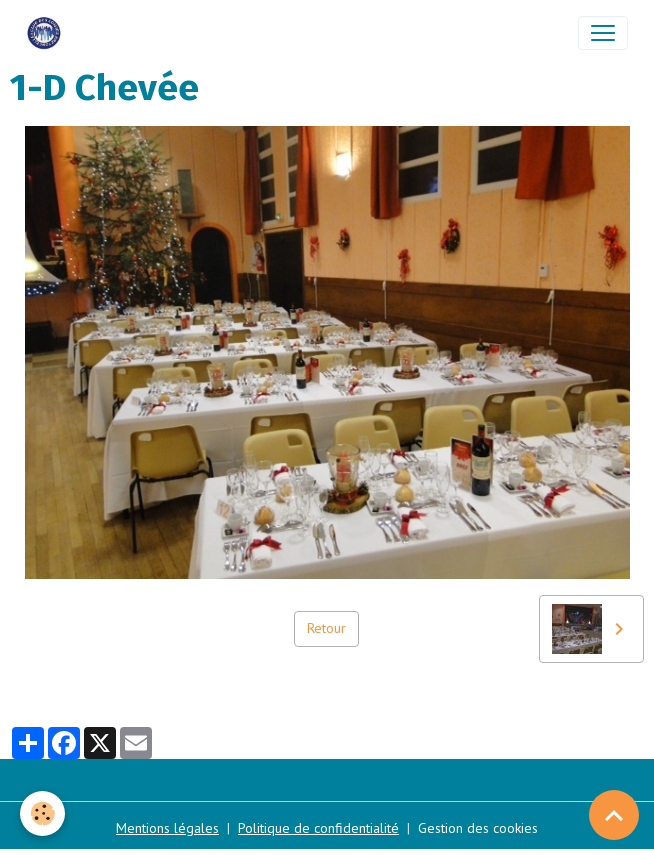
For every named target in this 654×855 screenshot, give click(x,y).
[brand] (48, 33)
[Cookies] (42, 813)
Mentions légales (167, 828)
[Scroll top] (614, 815)
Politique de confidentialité (318, 828)
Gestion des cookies (478, 828)
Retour (326, 628)
